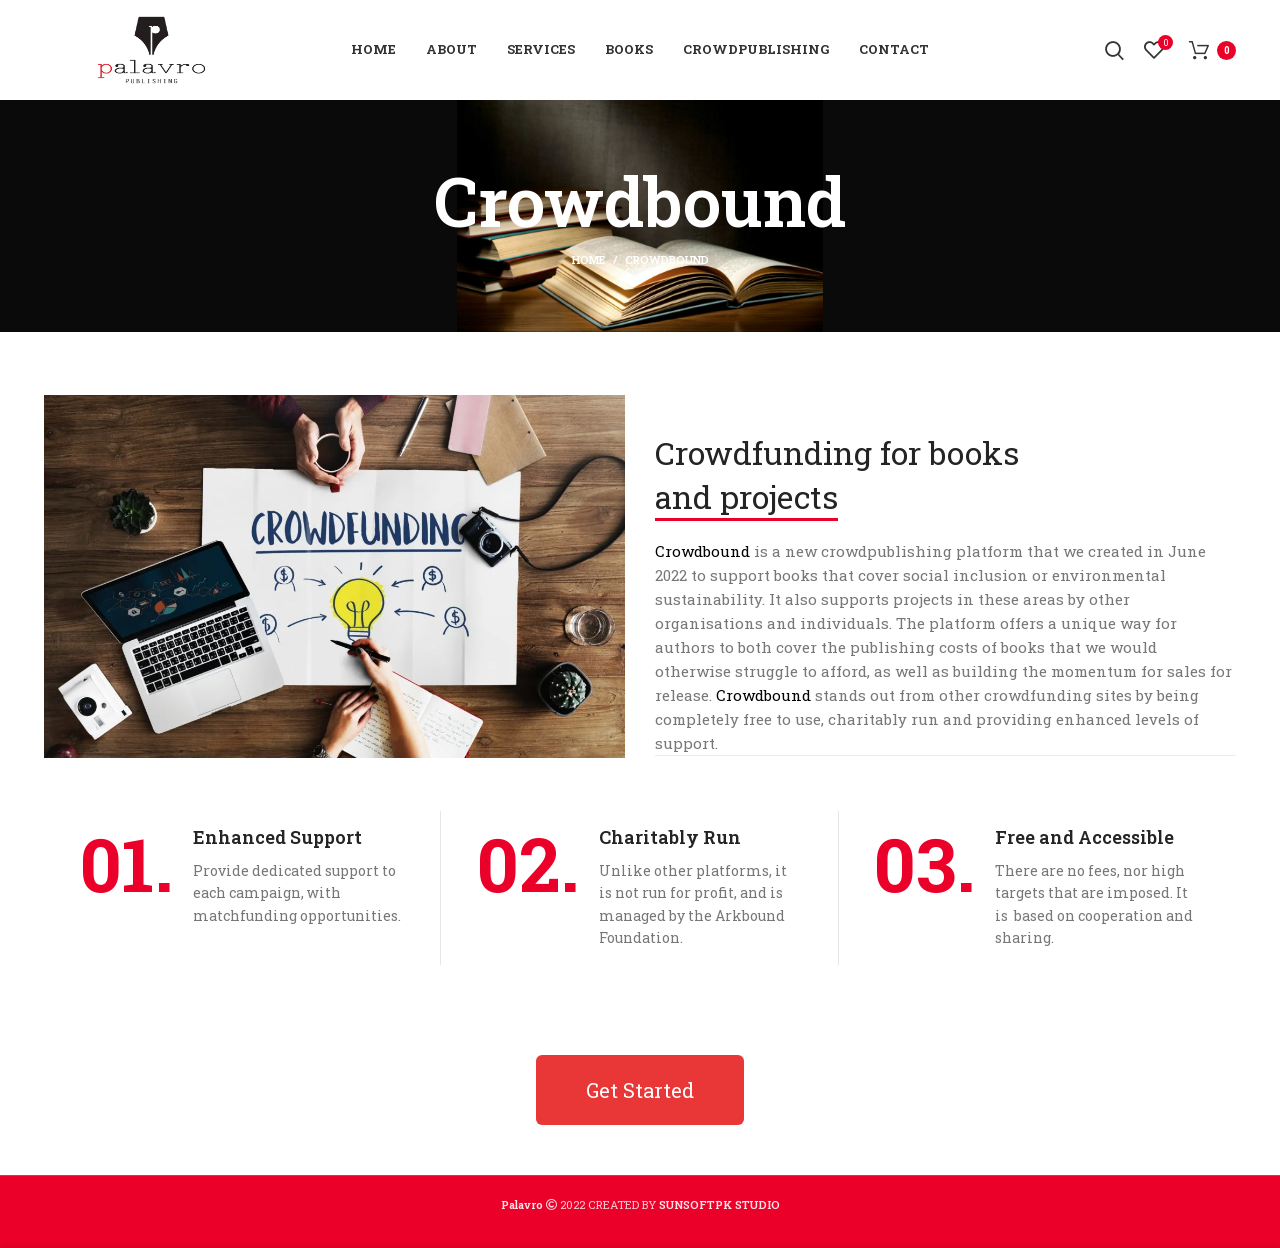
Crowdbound (702, 551)
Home (588, 259)
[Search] (1114, 50)
